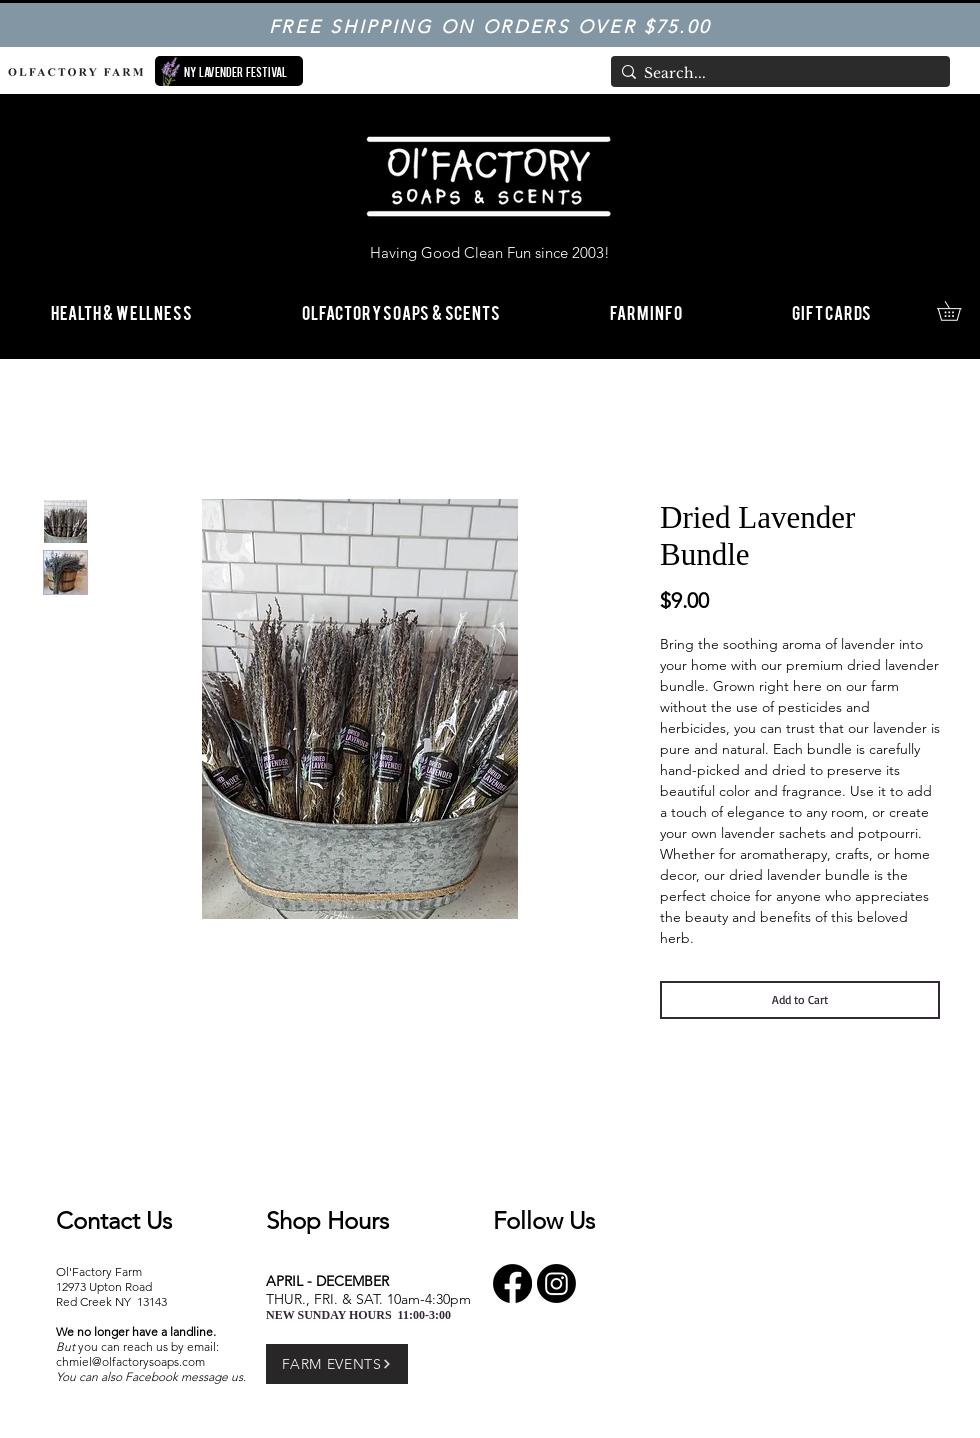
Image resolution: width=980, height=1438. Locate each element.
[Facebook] (512, 1283)
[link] (958, 311)
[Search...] (776, 74)
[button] (646, 311)
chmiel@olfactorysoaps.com (130, 1361)
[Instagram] (556, 1283)
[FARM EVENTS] (337, 1364)
